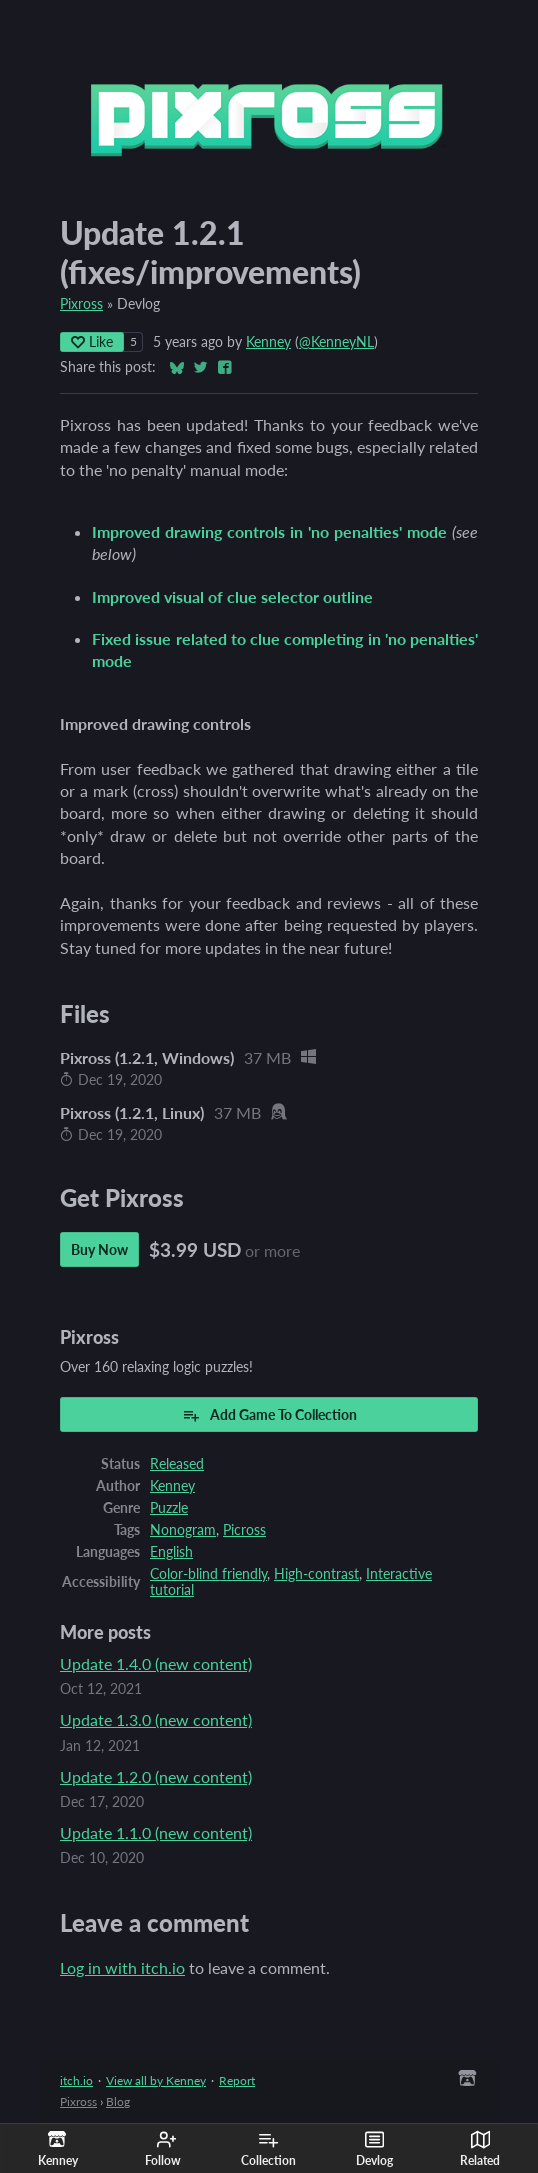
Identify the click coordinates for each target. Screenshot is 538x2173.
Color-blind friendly (208, 1574)
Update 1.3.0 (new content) (156, 1719)
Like (92, 341)
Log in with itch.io (122, 1967)
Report (237, 2080)
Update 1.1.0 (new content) (156, 1832)
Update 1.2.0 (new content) (156, 1776)
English (171, 1552)
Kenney (268, 342)
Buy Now (99, 1249)
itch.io (76, 2080)
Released (177, 1464)
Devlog (374, 2149)
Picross (244, 1530)
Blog (118, 2101)
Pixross (81, 304)
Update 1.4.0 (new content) (156, 1663)
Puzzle (169, 1508)
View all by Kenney (156, 2080)
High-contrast (316, 1574)
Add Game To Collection (269, 1415)
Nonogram (183, 1530)
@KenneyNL (336, 342)
